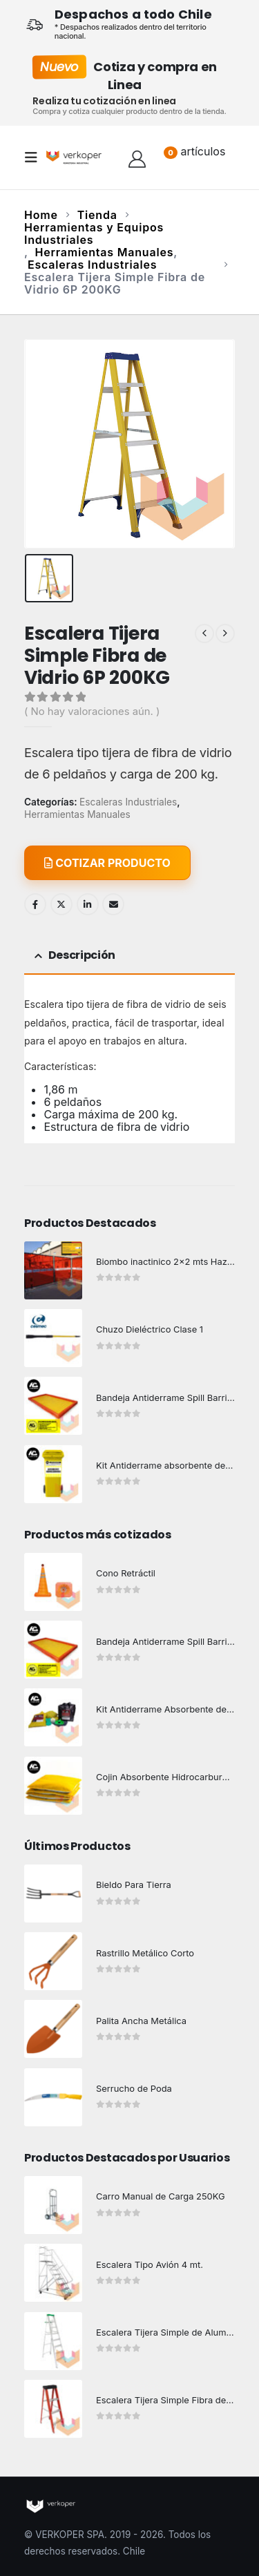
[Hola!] (137, 157)
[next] (225, 633)
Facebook (35, 904)
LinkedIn (88, 904)
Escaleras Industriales (128, 802)
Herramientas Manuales (77, 814)
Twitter (61, 904)
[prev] (204, 633)
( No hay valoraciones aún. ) (92, 711)
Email (113, 904)
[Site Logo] (74, 157)
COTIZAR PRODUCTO (107, 863)
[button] (35, 157)
